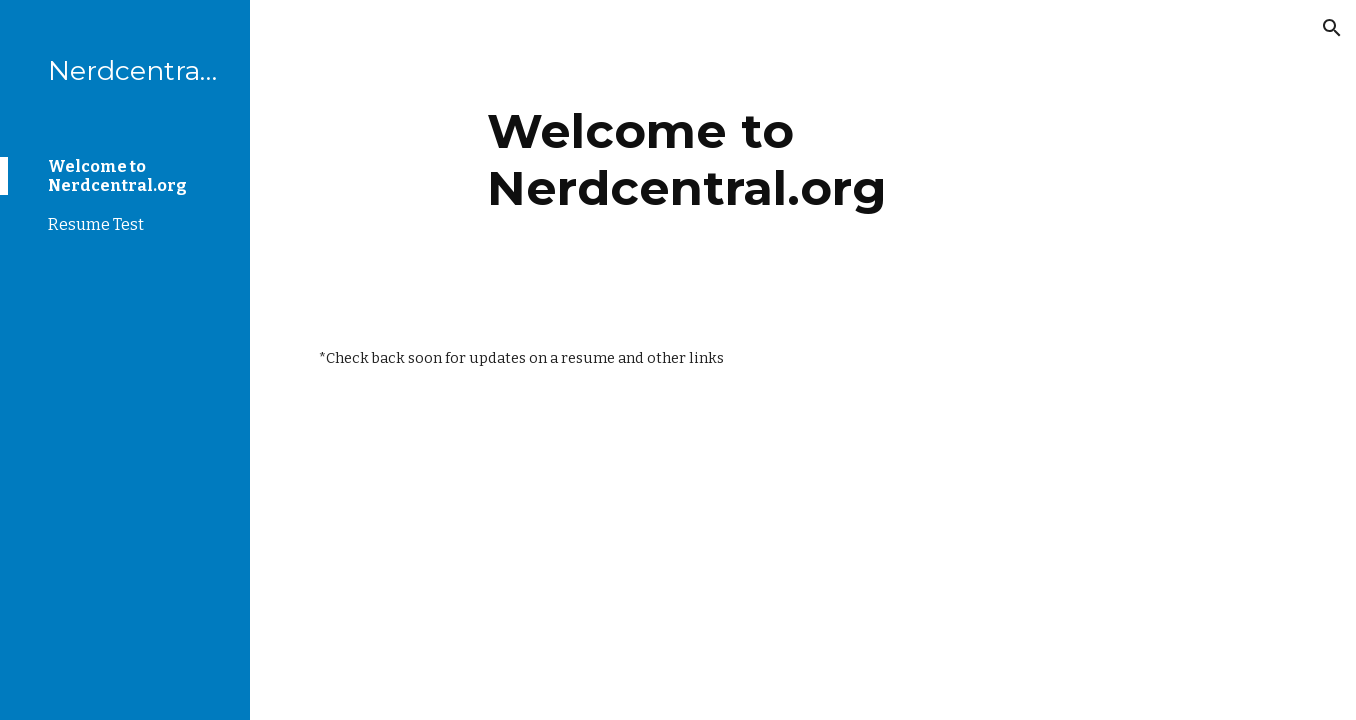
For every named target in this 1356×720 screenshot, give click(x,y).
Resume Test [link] (96, 224)
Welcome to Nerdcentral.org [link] (117, 176)
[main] (803, 157)
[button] (1332, 28)
